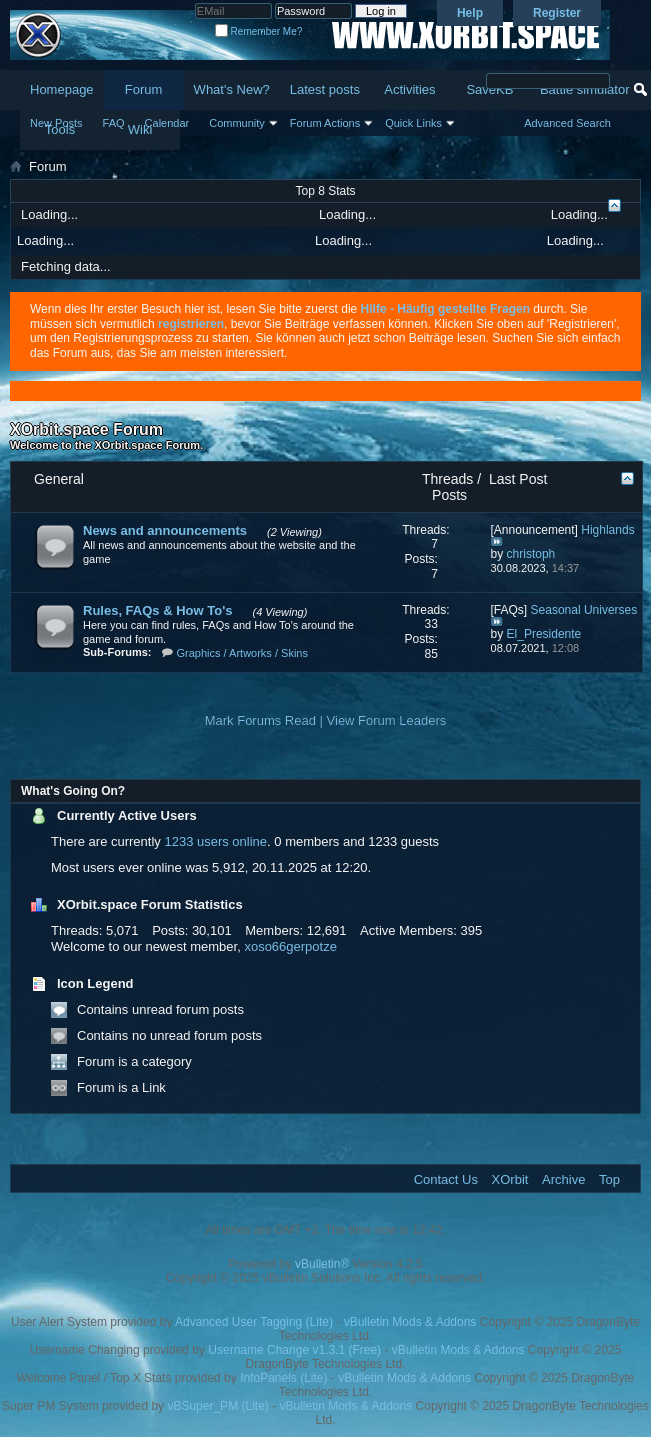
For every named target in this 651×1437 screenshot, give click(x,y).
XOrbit (510, 1179)
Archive (563, 1179)
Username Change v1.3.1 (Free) (294, 1350)
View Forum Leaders (387, 720)
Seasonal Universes (584, 610)
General (59, 479)
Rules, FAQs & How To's (157, 610)
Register (557, 13)
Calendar (167, 123)
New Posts (56, 123)
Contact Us (446, 1179)
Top (609, 1179)
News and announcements (165, 530)
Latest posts (325, 89)
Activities (409, 89)
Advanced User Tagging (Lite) (254, 1322)
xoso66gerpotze (290, 946)
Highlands (607, 530)
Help (470, 13)
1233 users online (215, 841)
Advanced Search (567, 123)
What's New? (232, 89)
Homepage (62, 89)
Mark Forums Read (260, 720)
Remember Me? (258, 31)
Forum (144, 89)
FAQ (114, 123)
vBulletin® (322, 1264)
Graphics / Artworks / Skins (242, 653)
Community (237, 123)
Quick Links (413, 123)
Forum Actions (325, 123)
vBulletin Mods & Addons (410, 1322)
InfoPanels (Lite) (283, 1378)
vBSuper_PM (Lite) (217, 1406)
